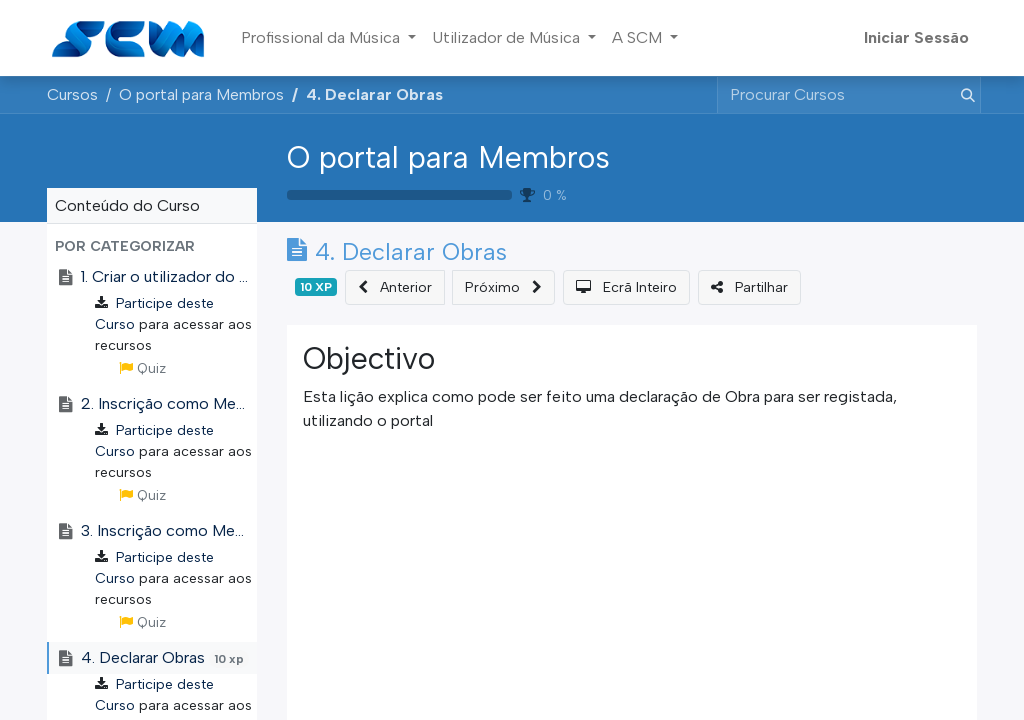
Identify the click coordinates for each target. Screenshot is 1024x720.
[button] (152, 246)
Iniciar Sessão (916, 37)
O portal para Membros (448, 157)
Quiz (142, 368)
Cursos (72, 94)
